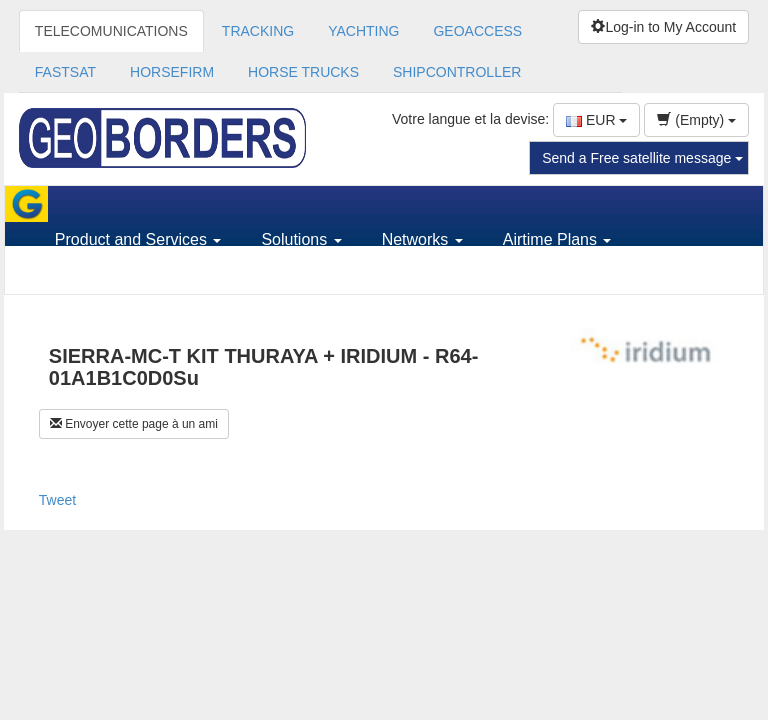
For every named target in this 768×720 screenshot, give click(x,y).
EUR (596, 120)
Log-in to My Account (663, 27)
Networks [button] (422, 239)
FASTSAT (65, 72)
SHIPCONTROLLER (457, 72)
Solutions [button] (301, 239)
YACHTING (363, 31)
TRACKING (258, 31)
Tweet (57, 500)
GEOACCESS (477, 31)
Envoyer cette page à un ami (134, 424)
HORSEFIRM (172, 72)
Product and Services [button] (138, 239)
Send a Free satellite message (642, 158)
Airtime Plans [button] (557, 239)
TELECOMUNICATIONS (111, 31)
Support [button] (90, 275)
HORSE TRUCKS (303, 72)
